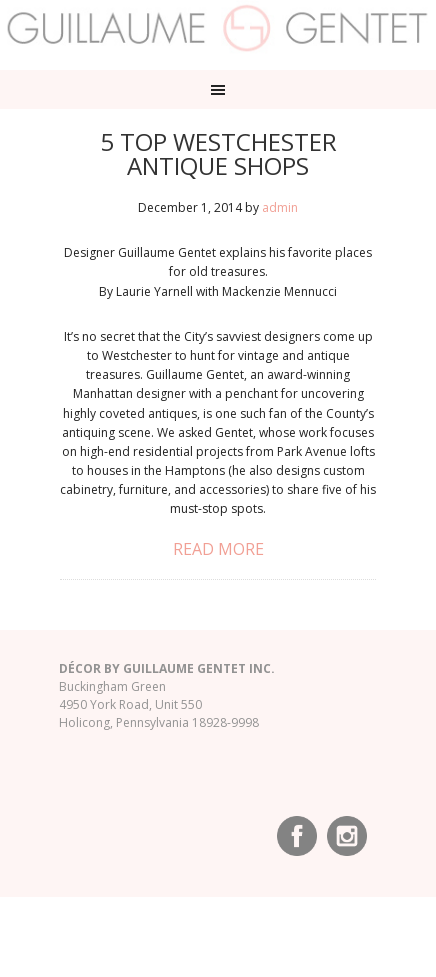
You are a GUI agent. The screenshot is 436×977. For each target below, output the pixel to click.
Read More (218, 549)
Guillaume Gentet (218, 30)
